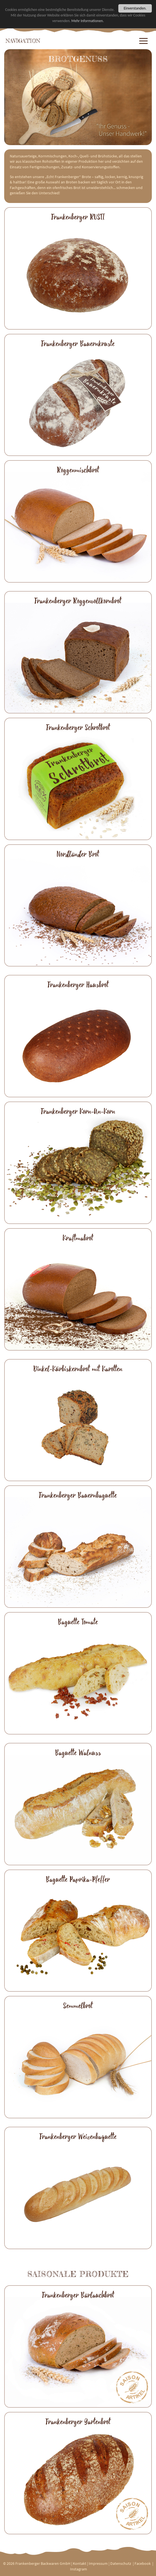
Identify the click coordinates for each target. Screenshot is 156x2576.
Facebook (143, 2563)
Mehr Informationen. (87, 20)
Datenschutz (120, 2563)
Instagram (78, 2569)
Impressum (98, 2563)
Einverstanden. (135, 8)
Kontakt (79, 2563)
